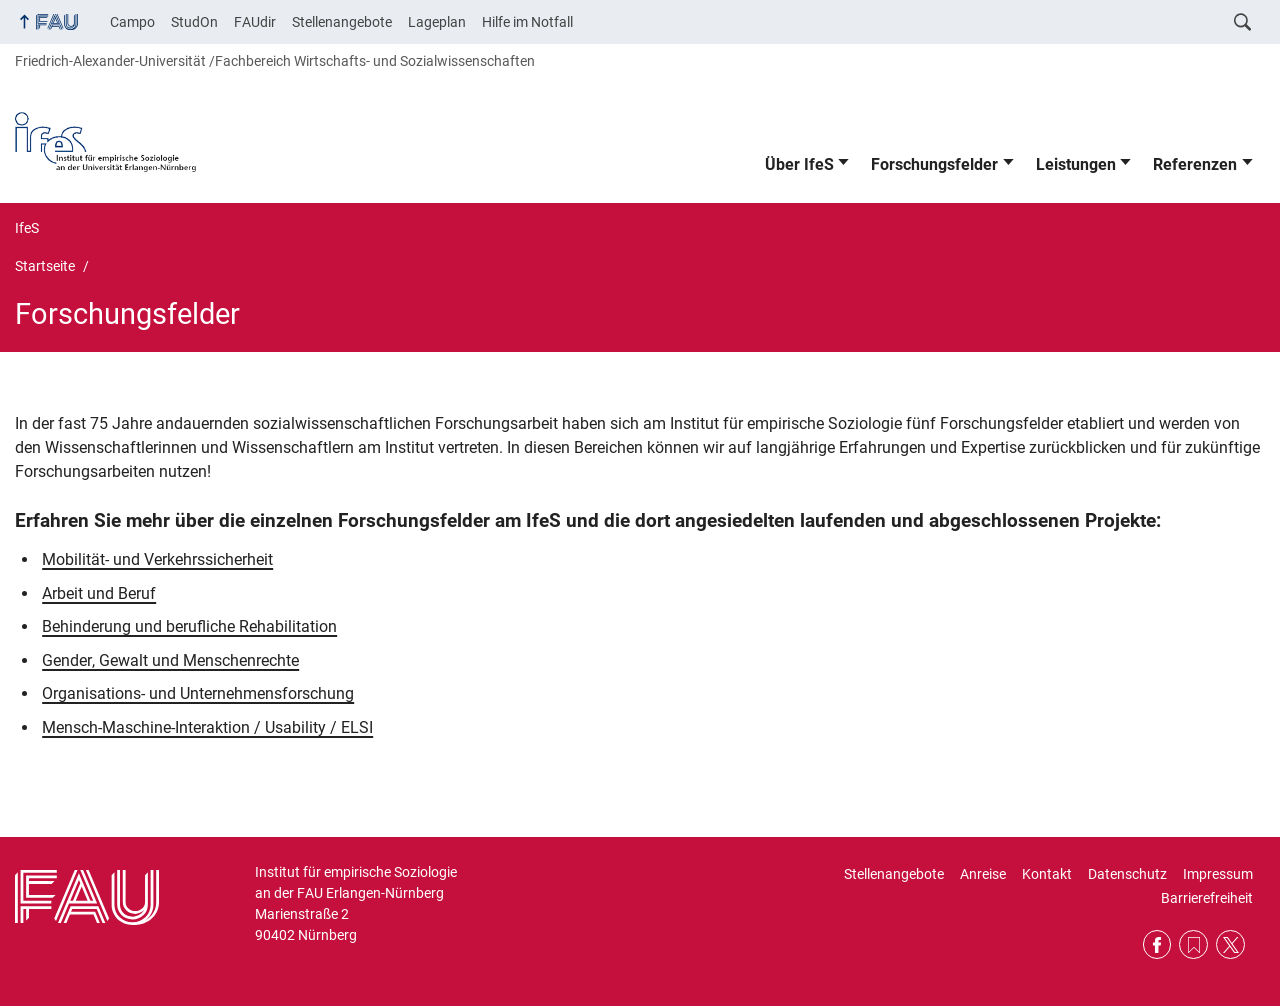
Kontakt (1047, 874)
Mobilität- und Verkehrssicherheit (157, 559)
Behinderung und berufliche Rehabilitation (189, 626)
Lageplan (437, 22)
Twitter (1230, 944)
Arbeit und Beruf (99, 593)
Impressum (1218, 874)
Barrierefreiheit (1207, 898)
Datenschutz (1127, 874)
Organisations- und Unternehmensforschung (198, 693)
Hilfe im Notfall (527, 22)
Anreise (983, 874)
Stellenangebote (342, 22)
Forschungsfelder (934, 164)
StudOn (194, 22)
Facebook (1157, 944)
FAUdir (255, 22)
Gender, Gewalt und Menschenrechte (170, 660)
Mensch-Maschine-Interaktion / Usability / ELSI (207, 727)
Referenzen (1195, 164)
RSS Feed (1193, 944)
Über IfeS (799, 164)
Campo (132, 22)
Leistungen (1076, 164)
